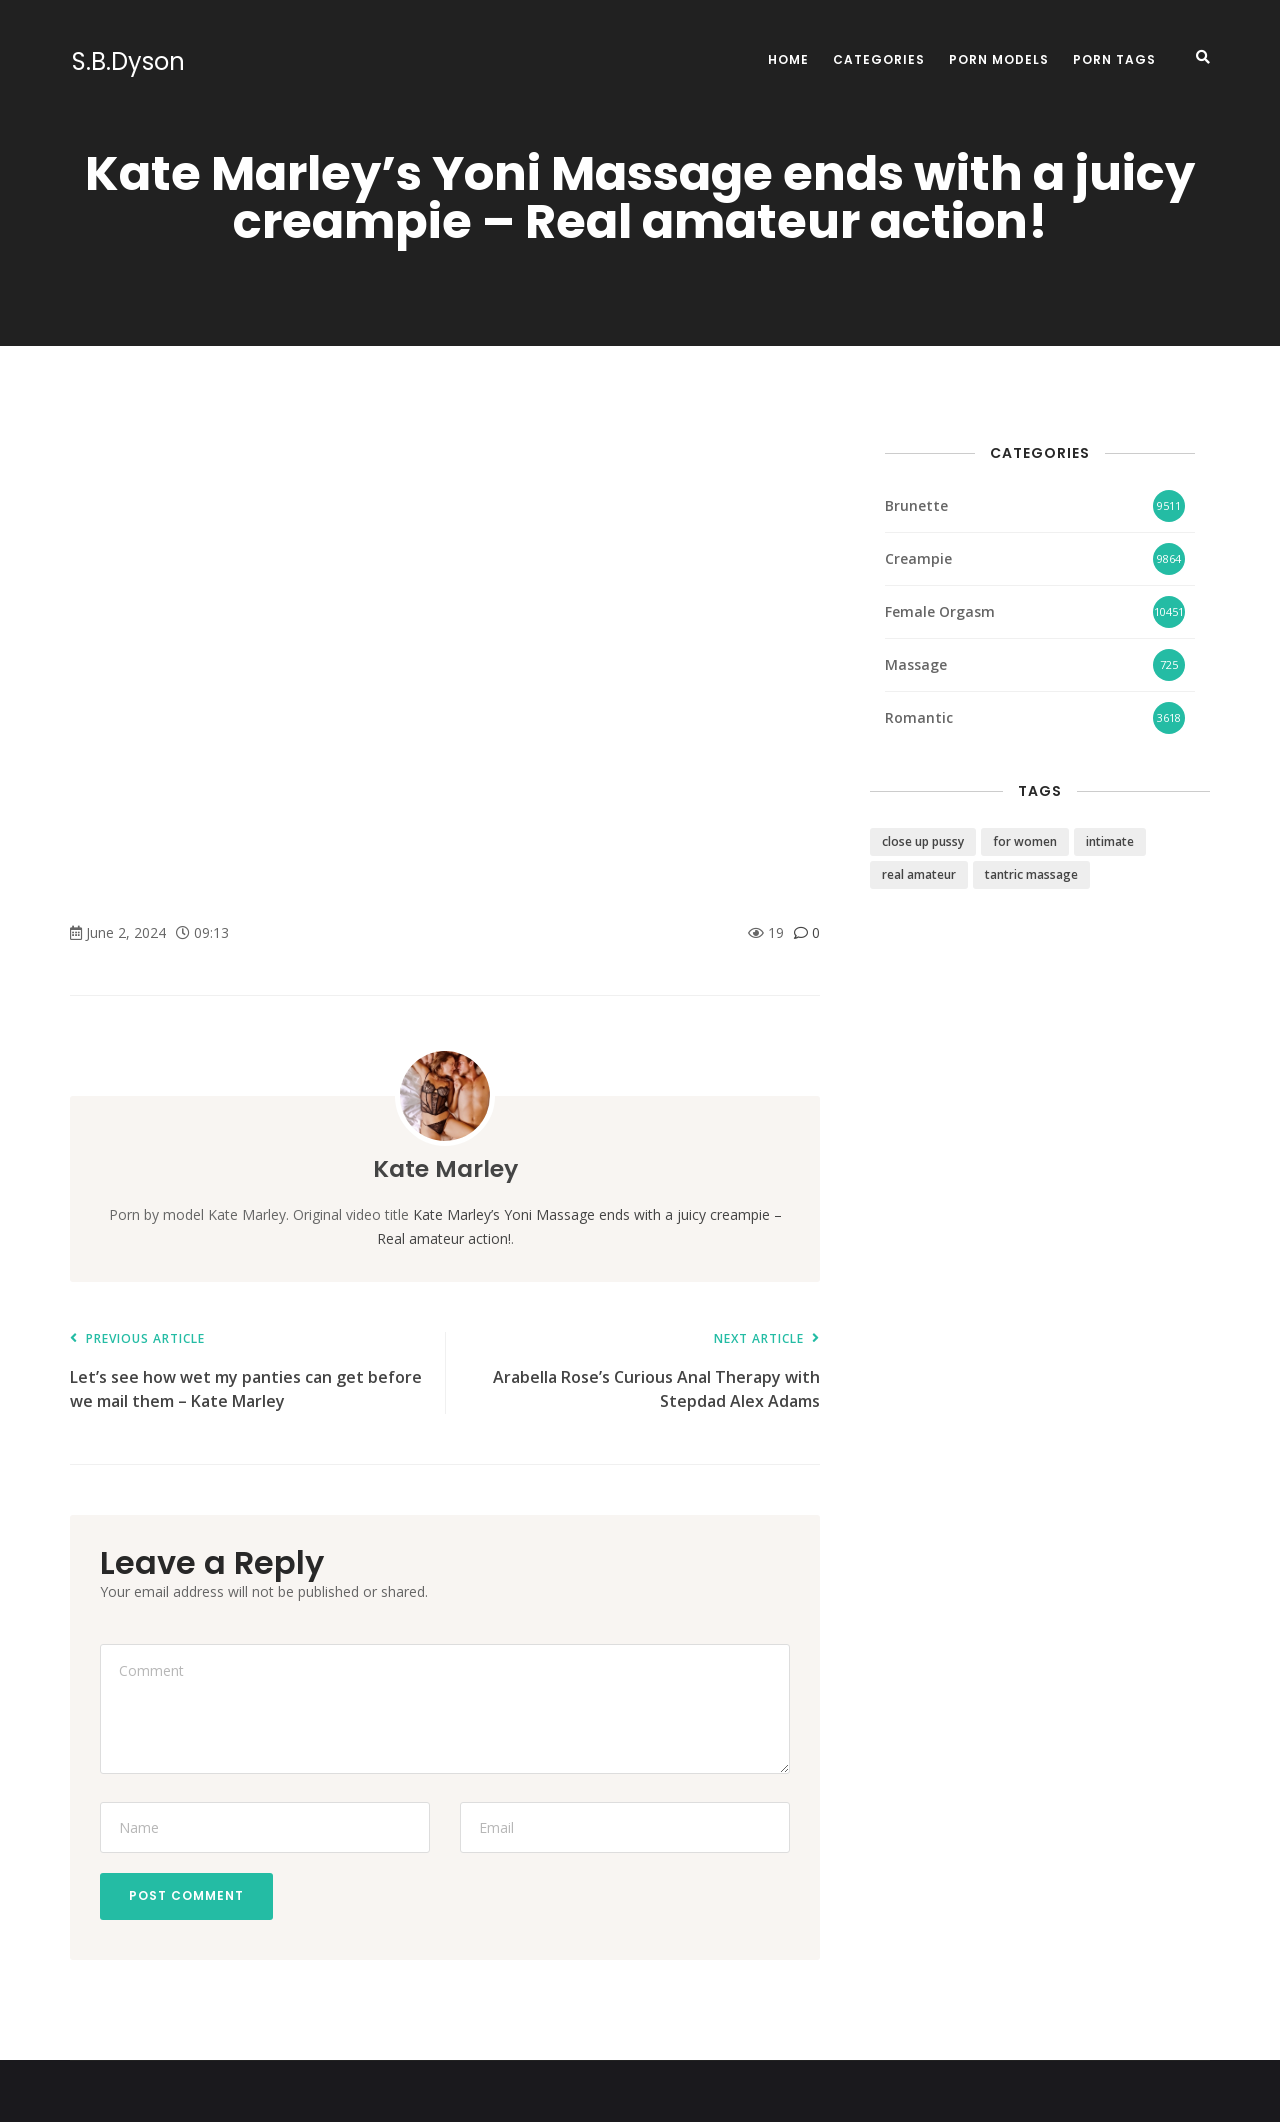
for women (1025, 841)
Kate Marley (445, 1168)
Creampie (918, 558)
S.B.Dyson (126, 62)
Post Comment (187, 1896)
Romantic (919, 717)
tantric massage (1031, 874)
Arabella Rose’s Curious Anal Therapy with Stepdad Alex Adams (642, 1372)
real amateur (919, 874)
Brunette (916, 505)
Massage (916, 664)
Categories (879, 59)
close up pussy (923, 841)
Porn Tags (1114, 59)
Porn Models (999, 59)
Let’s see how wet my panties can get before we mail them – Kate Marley (247, 1372)
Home (788, 59)
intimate (1110, 841)
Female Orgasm (940, 611)
